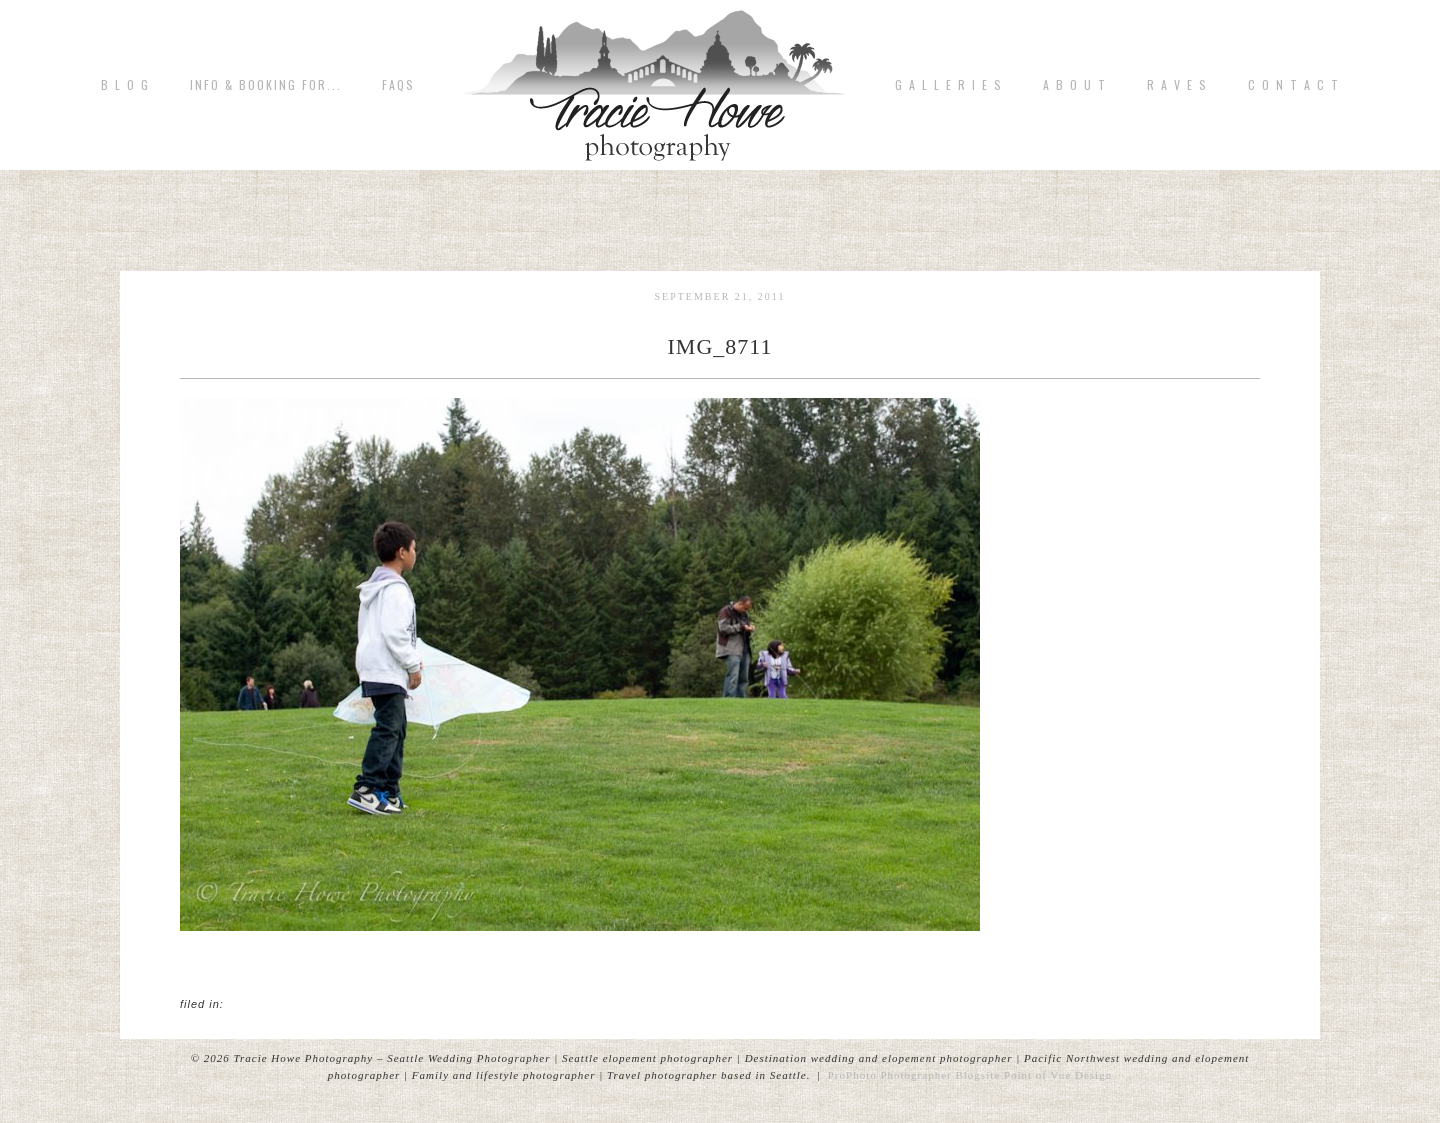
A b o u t (1075, 85)
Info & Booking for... (266, 85)
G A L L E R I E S (949, 85)
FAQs (398, 85)
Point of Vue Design (1058, 1075)
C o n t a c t (1294, 85)
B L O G (125, 85)
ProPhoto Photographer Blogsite (914, 1075)
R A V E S (1177, 85)
